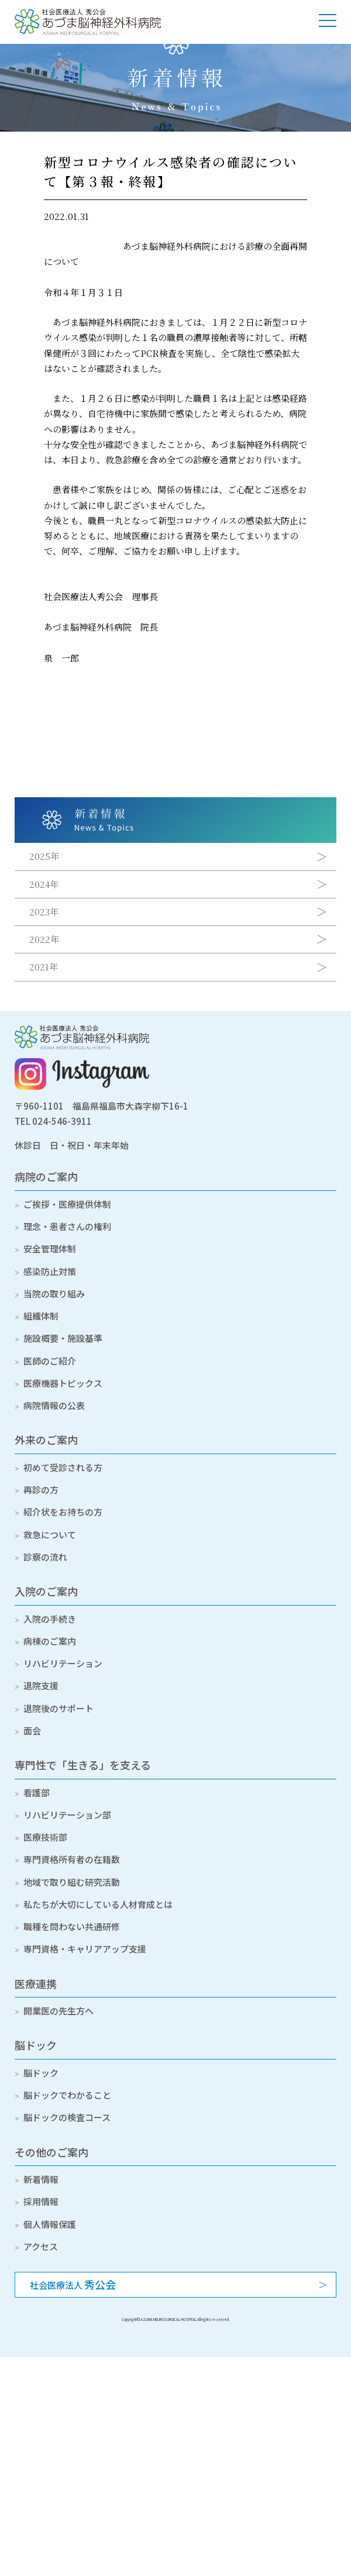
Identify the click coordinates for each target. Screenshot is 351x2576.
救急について (49, 1534)
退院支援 (40, 1685)
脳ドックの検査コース (67, 2117)
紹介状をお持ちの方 (62, 1512)
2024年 (43, 884)
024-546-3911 (62, 1121)
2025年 (44, 856)
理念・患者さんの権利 (67, 1226)
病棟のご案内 (49, 1641)
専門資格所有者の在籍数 (71, 1859)
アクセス (40, 2246)
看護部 (36, 1792)
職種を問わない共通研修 (71, 1926)
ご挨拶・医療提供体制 (67, 1204)
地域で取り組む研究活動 (71, 1882)
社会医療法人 (73, 2284)
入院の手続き (49, 1619)
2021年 (43, 966)
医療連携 (36, 1983)
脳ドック (36, 2044)
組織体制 (40, 1316)
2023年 (43, 911)
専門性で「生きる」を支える (83, 1764)
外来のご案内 (46, 1439)
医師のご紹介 (49, 1361)
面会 (32, 1730)
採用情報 (40, 2201)
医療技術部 (45, 1837)
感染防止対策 (49, 1271)
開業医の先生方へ (58, 2011)
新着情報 (40, 2179)
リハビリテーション (62, 1663)
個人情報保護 (49, 2224)
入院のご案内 (46, 1591)
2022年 (44, 939)
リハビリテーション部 (67, 1815)
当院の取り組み (54, 1293)
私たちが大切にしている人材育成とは (98, 1904)
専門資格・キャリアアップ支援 (84, 1949)
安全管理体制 (49, 1248)
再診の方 (40, 1489)
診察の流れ (45, 1557)
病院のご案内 (46, 1176)
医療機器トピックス (62, 1383)
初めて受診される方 (62, 1467)
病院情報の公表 (54, 1405)
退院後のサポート (58, 1708)
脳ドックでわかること (67, 2095)
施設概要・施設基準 (62, 1338)
